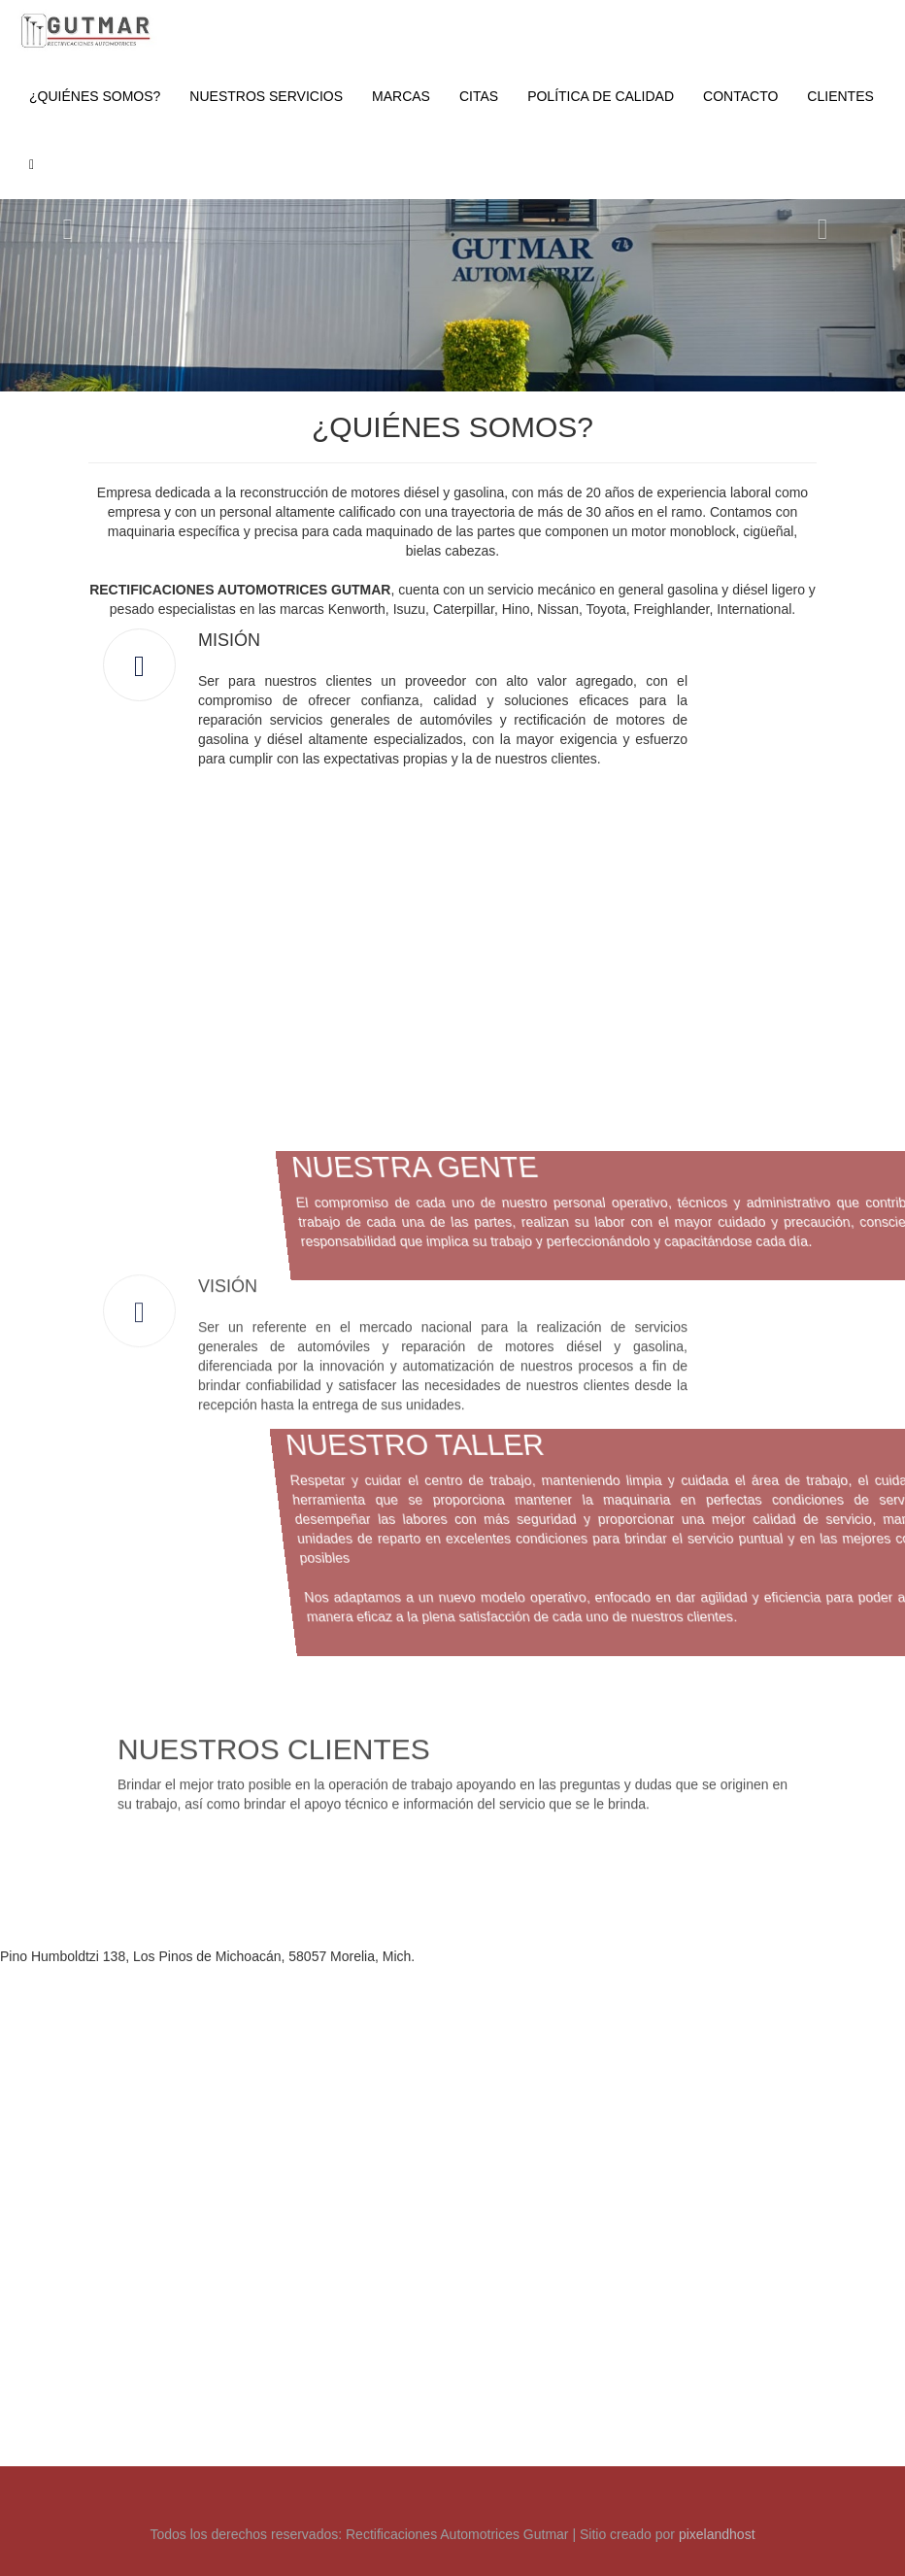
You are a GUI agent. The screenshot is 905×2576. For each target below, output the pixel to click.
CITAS (478, 96)
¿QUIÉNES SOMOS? (94, 96)
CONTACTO (740, 96)
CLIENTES (840, 96)
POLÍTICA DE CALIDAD (600, 96)
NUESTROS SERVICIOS (266, 96)
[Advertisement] (453, 1791)
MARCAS (401, 96)
